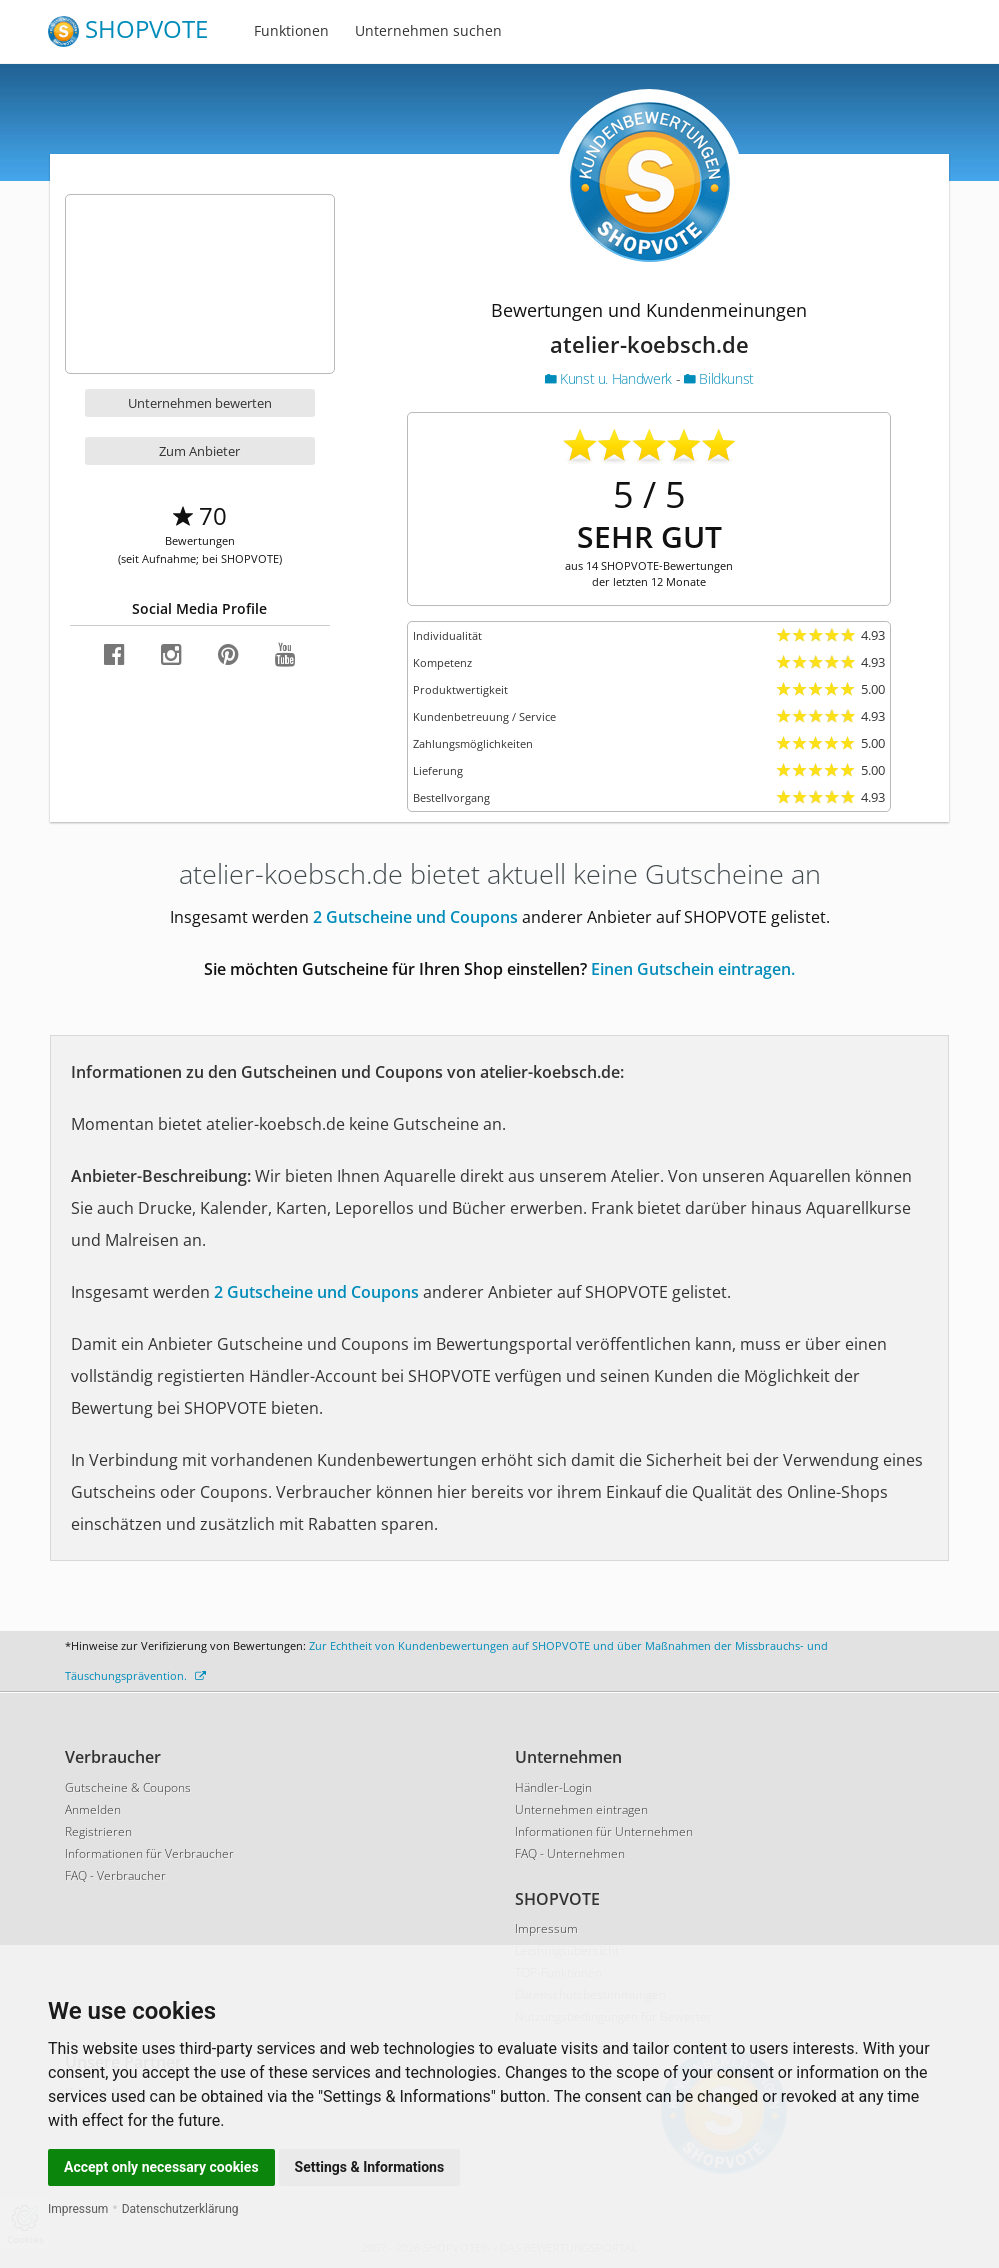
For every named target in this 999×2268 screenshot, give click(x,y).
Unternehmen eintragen (581, 1809)
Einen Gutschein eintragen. (693, 969)
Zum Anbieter (199, 451)
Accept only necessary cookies (161, 2167)
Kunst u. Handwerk (610, 378)
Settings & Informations (370, 2167)
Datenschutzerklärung (180, 2209)
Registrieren (98, 1831)
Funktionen (291, 30)
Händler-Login (553, 1787)
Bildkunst (719, 378)
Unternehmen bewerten (200, 403)
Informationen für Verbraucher (149, 1853)
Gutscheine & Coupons (128, 1787)
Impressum (78, 2209)
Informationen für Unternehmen (604, 1831)
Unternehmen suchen (428, 30)
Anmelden (93, 1809)
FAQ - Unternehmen (570, 1853)
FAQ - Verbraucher (115, 1875)
